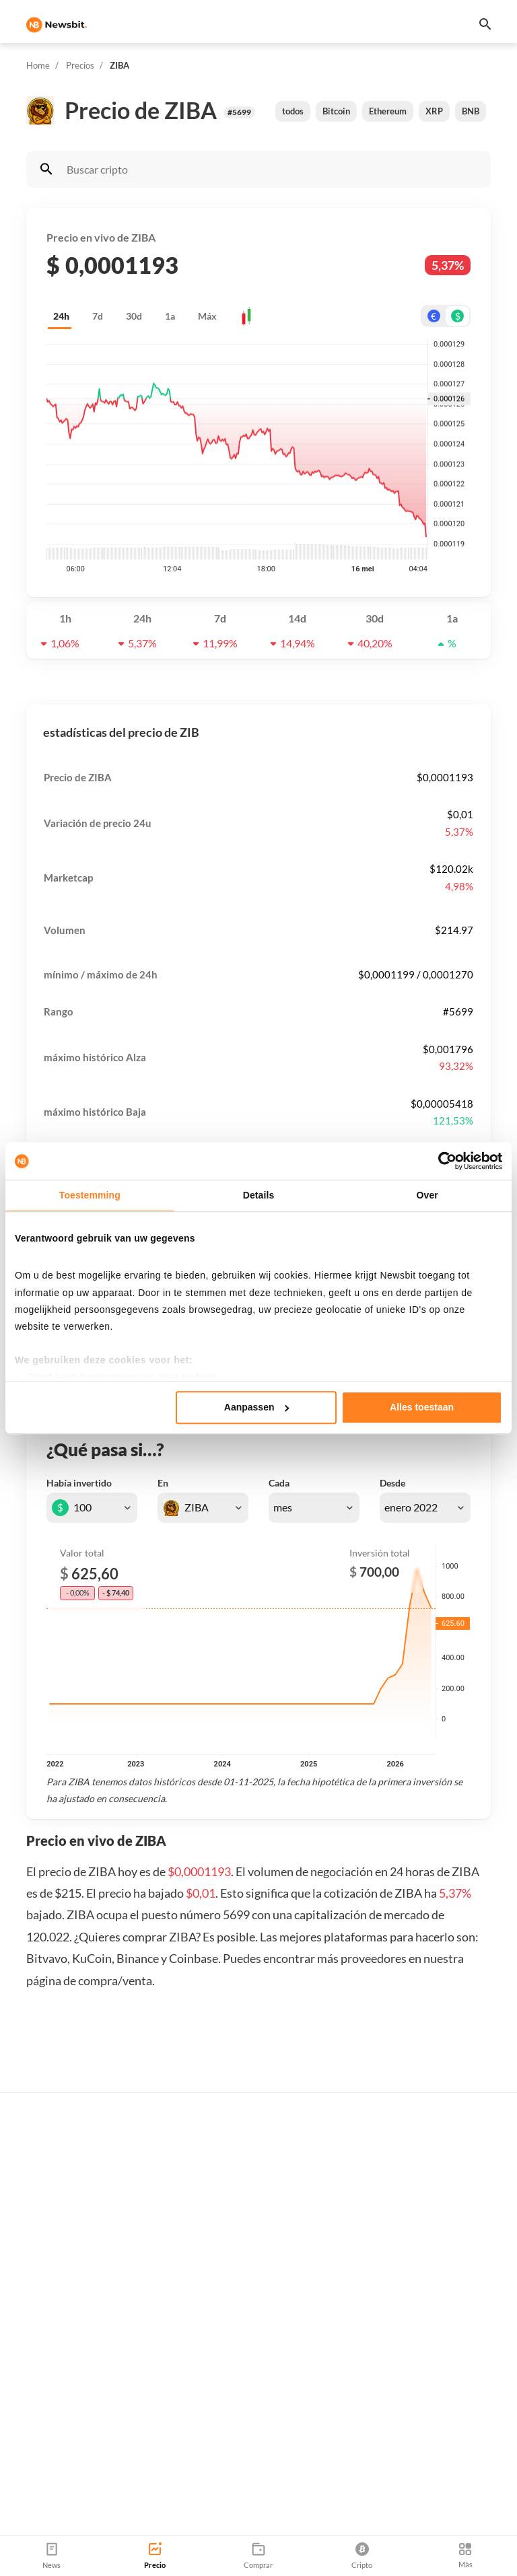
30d (134, 316)
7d (97, 316)
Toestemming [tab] (89, 1195)
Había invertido (79, 1483)
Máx (207, 316)
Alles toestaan (422, 1407)
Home (38, 65)
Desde (392, 1483)
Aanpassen (256, 1407)
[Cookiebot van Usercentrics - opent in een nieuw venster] (443, 1160)
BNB (470, 111)
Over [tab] (427, 1195)
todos (293, 111)
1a (170, 316)
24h (61, 316)
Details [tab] (259, 1195)
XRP (434, 111)
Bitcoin (336, 111)
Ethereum (388, 111)
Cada (279, 1483)
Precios (80, 65)
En (163, 1483)
